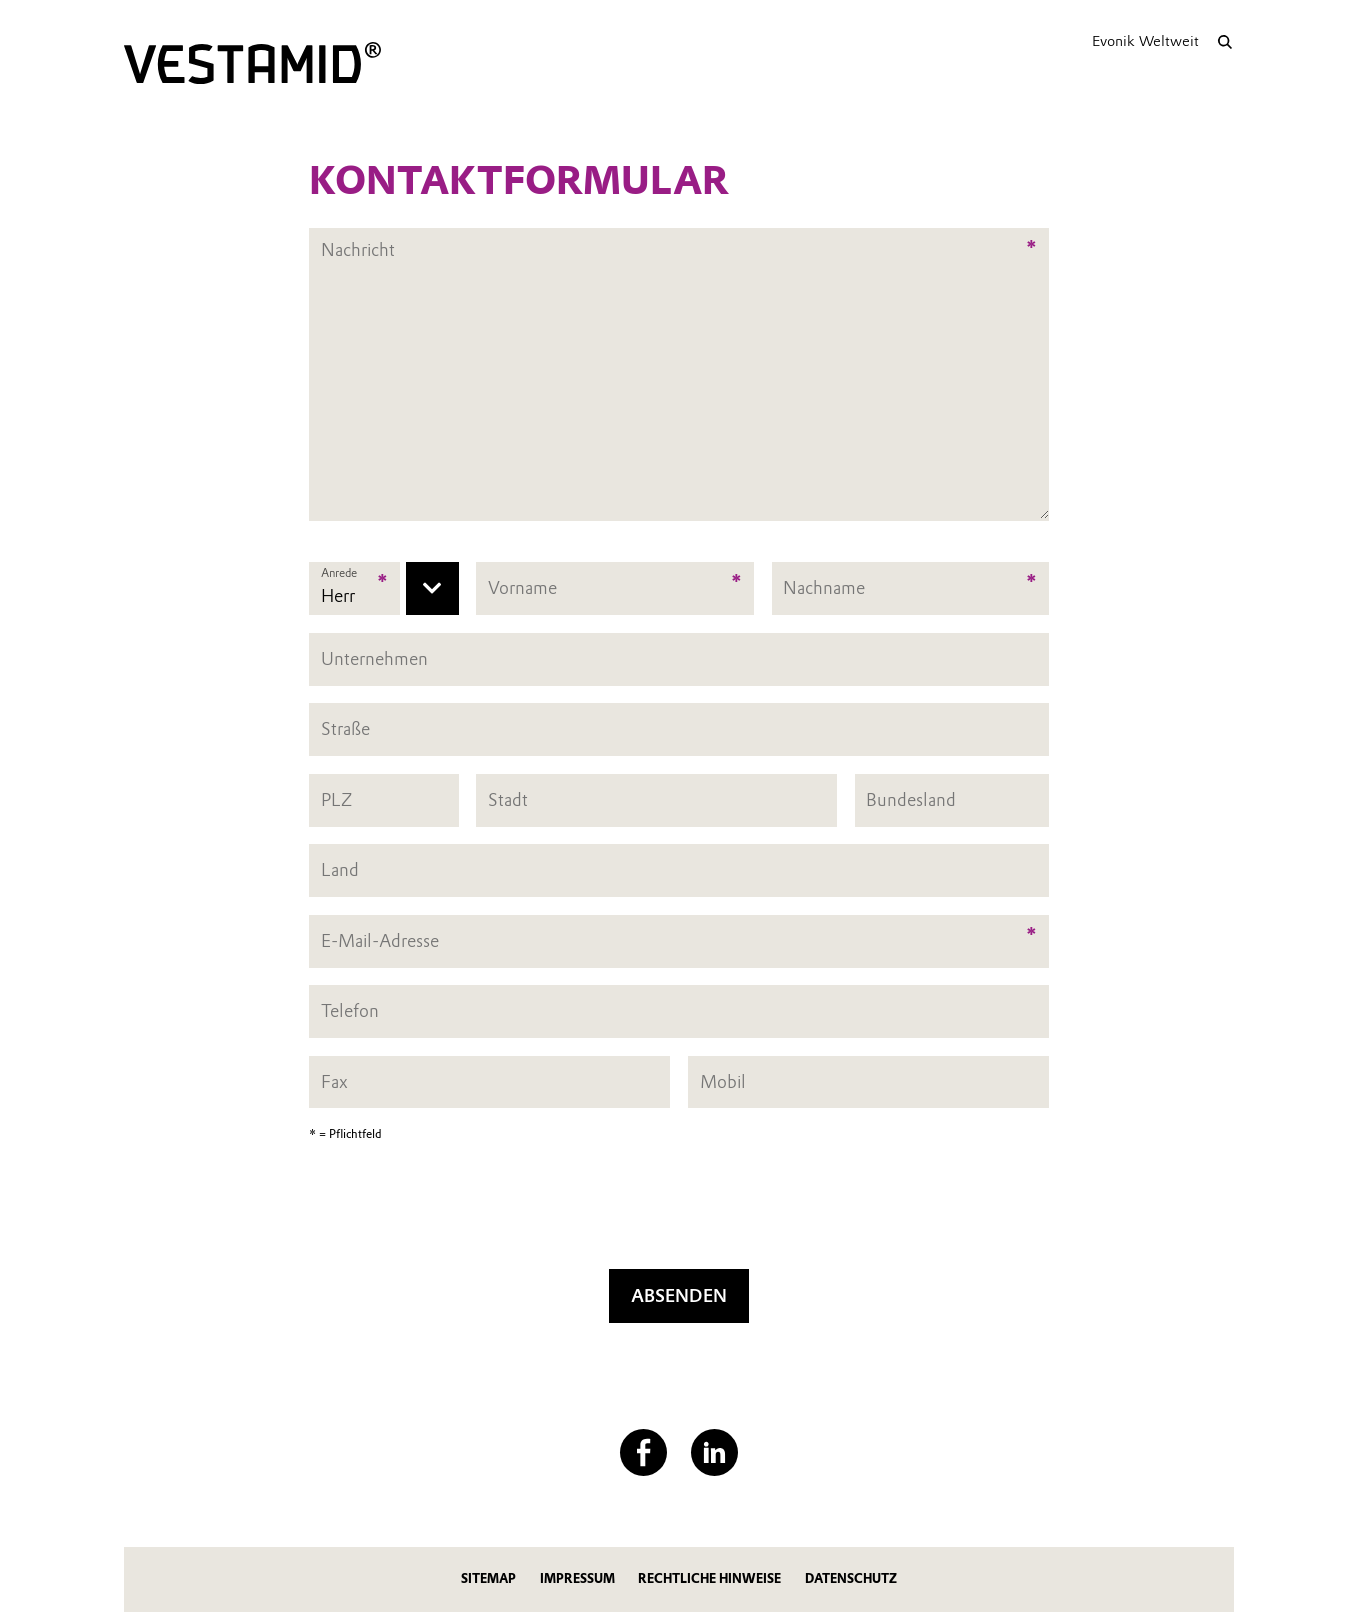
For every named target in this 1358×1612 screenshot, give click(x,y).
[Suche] (1224, 41)
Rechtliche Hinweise (709, 1578)
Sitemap (488, 1578)
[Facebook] (643, 1452)
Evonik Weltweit (1145, 41)
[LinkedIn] (714, 1452)
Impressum (577, 1578)
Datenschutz (851, 1578)
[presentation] (679, 1212)
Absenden (679, 1295)
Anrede (339, 573)
